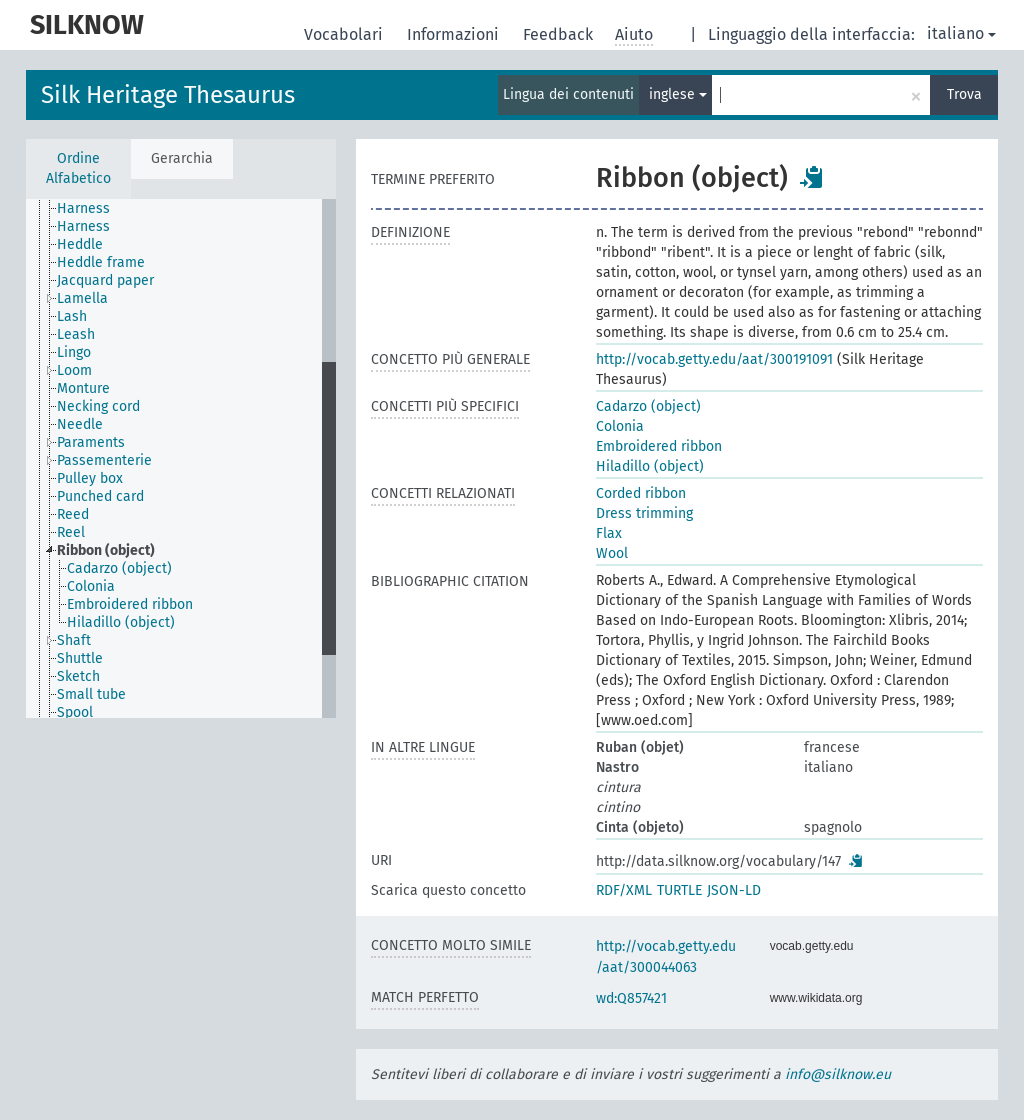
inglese (678, 94)
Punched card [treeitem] (100, 496)
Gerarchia (182, 158)
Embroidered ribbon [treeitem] (130, 604)
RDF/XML (624, 890)
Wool (612, 553)
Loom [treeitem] (74, 370)
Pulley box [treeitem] (90, 478)
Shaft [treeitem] (74, 640)
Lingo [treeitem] (74, 352)
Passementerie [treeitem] (104, 460)
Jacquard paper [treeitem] (105, 280)
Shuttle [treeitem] (80, 658)
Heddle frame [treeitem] (101, 262)
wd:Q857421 (631, 998)
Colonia (620, 426)
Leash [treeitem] (76, 334)
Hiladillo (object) (650, 466)
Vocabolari (345, 34)
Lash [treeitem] (72, 316)
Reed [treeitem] (73, 514)
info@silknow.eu (838, 1074)
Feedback (560, 34)
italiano (961, 33)
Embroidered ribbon (659, 446)
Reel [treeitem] (71, 532)
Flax (609, 533)
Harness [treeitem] (83, 208)
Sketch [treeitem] (78, 676)
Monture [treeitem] (83, 388)
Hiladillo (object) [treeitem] (121, 622)
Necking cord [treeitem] (98, 406)
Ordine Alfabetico (78, 168)
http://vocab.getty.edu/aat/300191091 (714, 359)
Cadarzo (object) (648, 406)
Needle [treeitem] (80, 424)
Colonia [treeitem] (91, 586)
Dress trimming (644, 513)
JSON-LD (734, 890)
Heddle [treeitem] (80, 244)
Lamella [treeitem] (82, 298)
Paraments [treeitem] (91, 442)
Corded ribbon (641, 493)
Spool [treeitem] (75, 712)
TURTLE (679, 890)
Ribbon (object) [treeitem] (106, 550)
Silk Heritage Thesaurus (168, 95)
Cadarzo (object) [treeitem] (119, 568)
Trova (964, 94)
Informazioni (455, 34)
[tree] (181, 458)
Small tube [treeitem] (91, 694)
